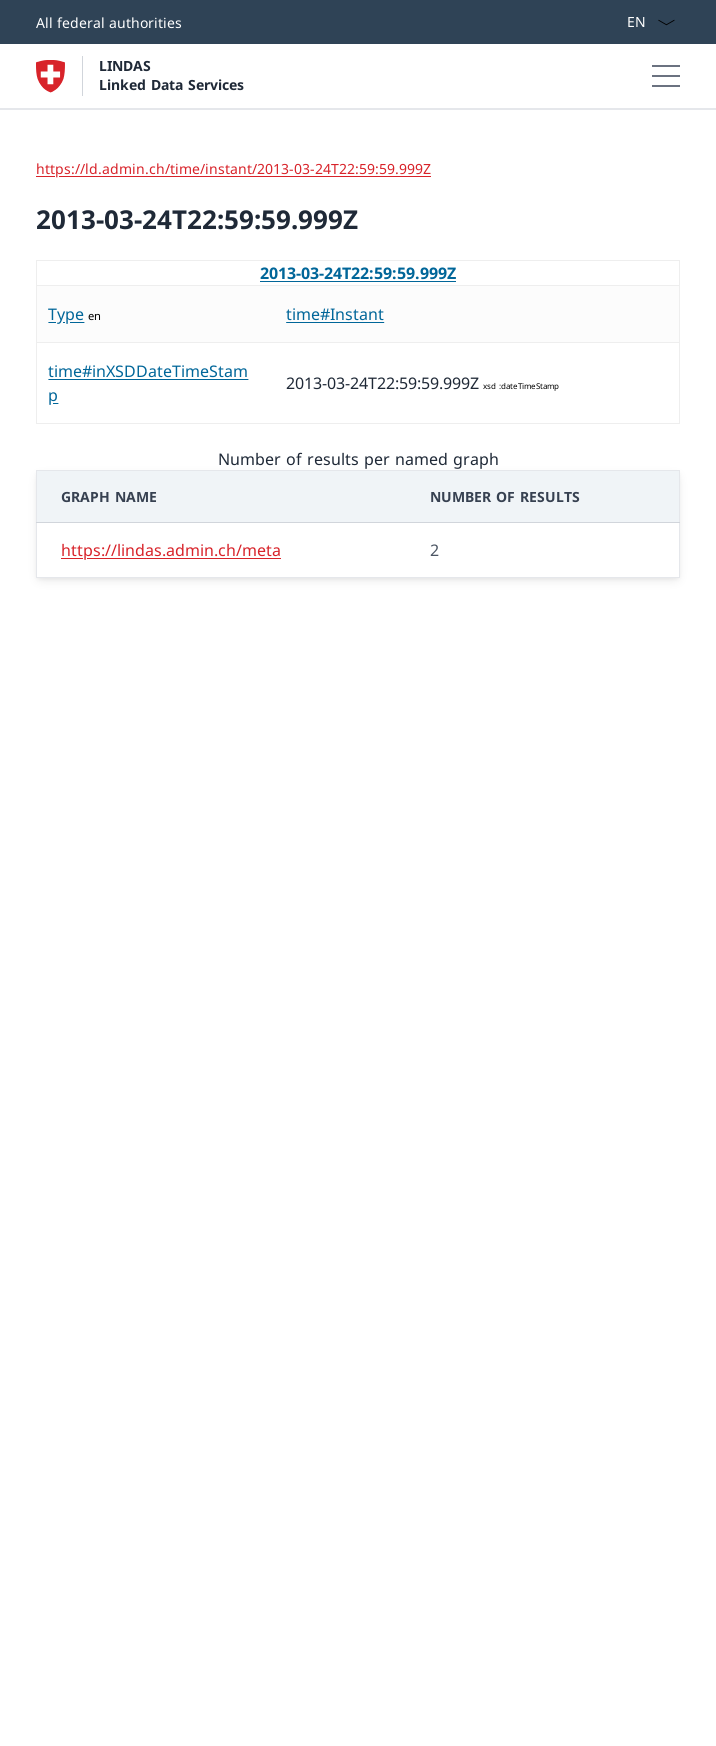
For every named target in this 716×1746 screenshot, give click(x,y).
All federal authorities (109, 22)
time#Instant (335, 314)
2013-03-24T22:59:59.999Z (358, 273)
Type (66, 314)
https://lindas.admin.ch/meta (171, 550)
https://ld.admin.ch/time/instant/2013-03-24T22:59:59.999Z (233, 168)
